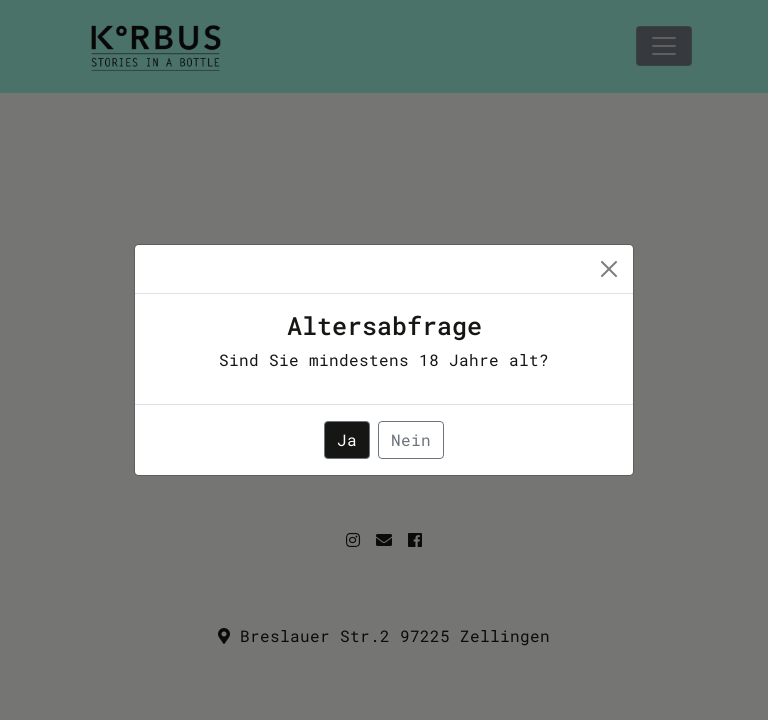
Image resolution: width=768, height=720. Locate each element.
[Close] (609, 269)
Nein (411, 439)
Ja (347, 439)
